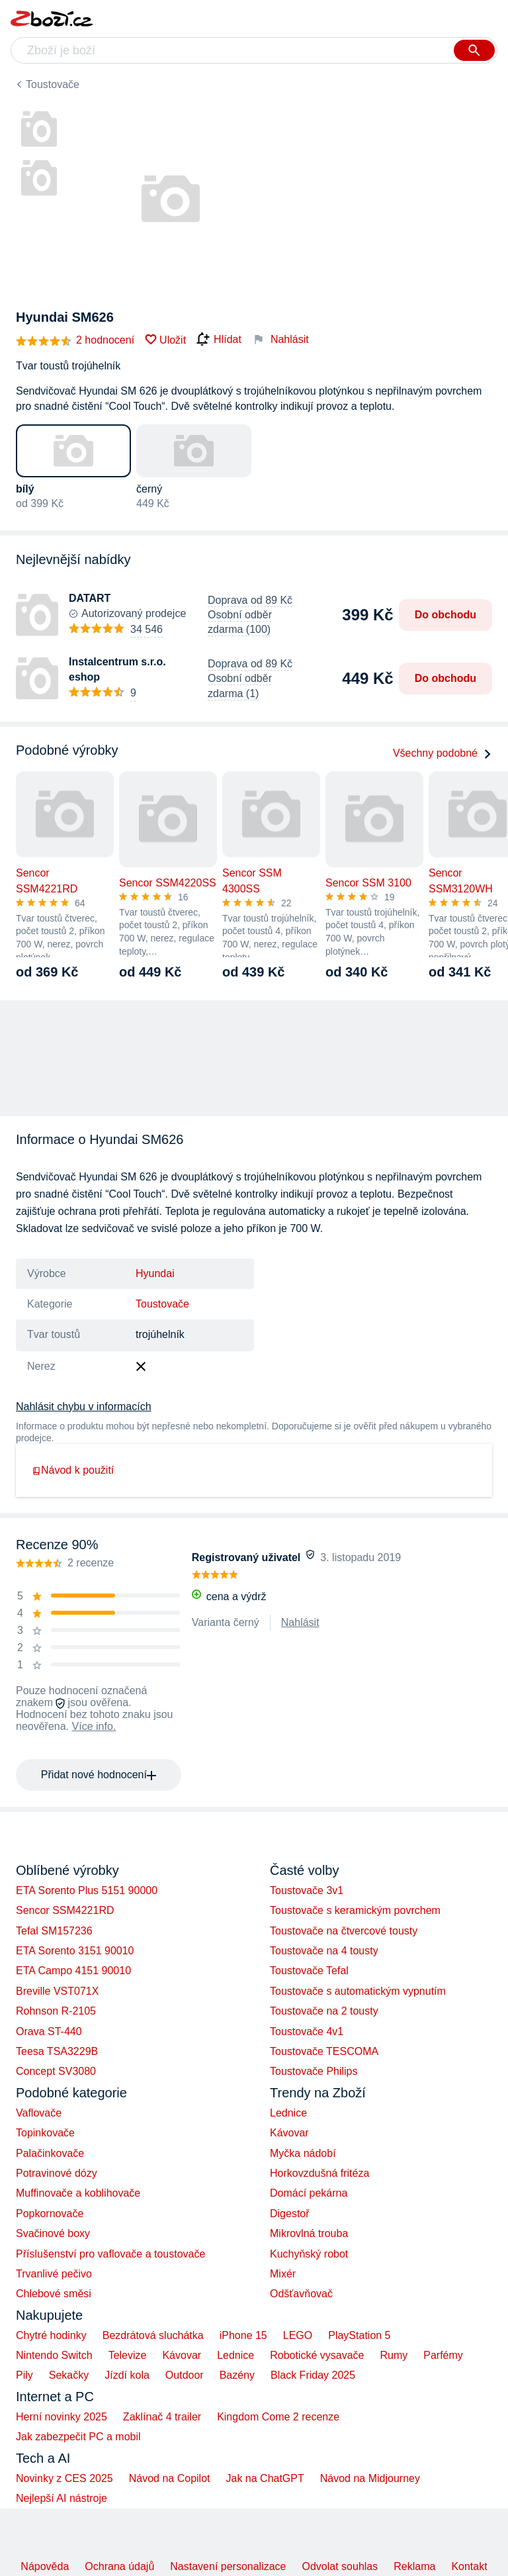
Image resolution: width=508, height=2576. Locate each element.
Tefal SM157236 (54, 1930)
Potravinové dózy (56, 2173)
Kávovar (289, 2132)
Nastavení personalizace (228, 2566)
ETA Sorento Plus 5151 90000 (86, 1890)
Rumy (393, 2355)
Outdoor (184, 2375)
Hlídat (218, 340)
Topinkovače (45, 2132)
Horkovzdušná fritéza (319, 2173)
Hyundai (155, 1273)
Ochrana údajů (119, 2566)
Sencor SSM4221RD (65, 1910)
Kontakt (469, 2566)
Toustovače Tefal (309, 1970)
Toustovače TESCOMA (324, 2051)
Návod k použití (73, 1470)
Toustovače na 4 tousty (324, 1950)
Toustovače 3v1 (306, 1890)
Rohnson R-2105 (56, 2011)
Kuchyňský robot (309, 2254)
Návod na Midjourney (370, 2478)
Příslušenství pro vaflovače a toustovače (110, 2254)
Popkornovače (49, 2213)
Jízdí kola (127, 2375)
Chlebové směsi (53, 2293)
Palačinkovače (50, 2153)
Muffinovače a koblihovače (78, 2193)
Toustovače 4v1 (306, 2031)
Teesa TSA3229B (57, 2051)
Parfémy (443, 2355)
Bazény (237, 2375)
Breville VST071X (57, 1991)
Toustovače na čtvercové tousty (343, 1930)
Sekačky (69, 2375)
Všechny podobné (442, 753)
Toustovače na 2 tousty (324, 2011)
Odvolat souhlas (340, 2566)
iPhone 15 (243, 2335)
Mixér (283, 2273)
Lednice (288, 2113)
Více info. (94, 1726)
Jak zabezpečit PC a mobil (78, 2436)
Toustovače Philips (314, 2071)
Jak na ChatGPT (265, 2478)
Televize (127, 2355)
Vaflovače (39, 2113)
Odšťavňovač (301, 2293)
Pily (24, 2375)
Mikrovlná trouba (309, 2233)
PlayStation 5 (359, 2335)
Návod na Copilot (169, 2478)
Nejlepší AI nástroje (61, 2498)
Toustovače (52, 84)
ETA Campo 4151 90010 (73, 1970)
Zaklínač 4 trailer (162, 2416)
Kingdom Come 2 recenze (278, 2416)
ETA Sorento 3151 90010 (75, 1950)
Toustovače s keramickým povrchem (355, 1910)
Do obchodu (445, 614)
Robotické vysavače (317, 2355)
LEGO (297, 2335)
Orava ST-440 (49, 2031)
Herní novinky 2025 (61, 2416)
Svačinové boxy (53, 2233)
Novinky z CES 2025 (64, 2478)
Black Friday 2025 (313, 2375)
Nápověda (45, 2566)
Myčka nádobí (303, 2153)
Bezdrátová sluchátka (153, 2335)
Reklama (414, 2566)
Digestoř (290, 2213)
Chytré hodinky (51, 2335)
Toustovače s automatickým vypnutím (358, 1991)
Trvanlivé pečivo (54, 2273)
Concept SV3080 (56, 2071)
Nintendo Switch (54, 2355)
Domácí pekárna (308, 2193)
